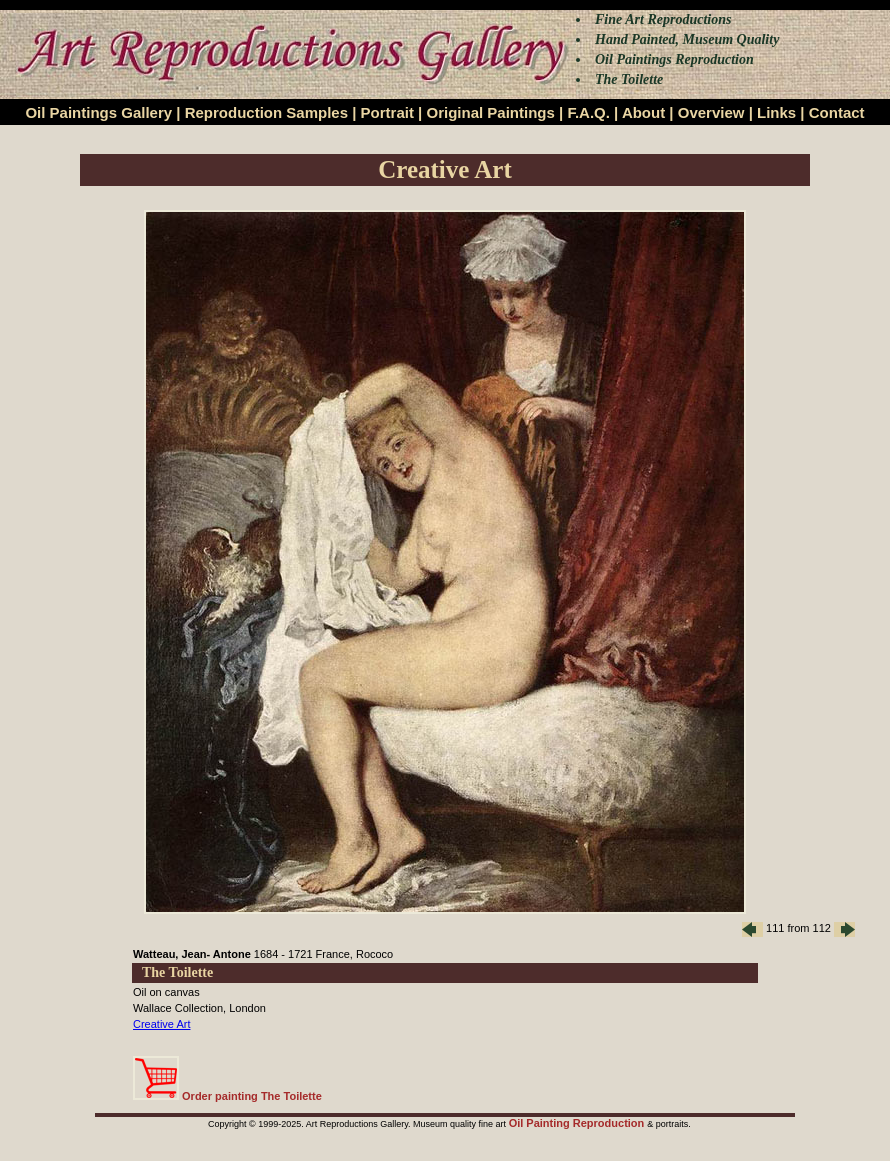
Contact (837, 112)
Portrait (387, 112)
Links (776, 112)
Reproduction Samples (266, 112)
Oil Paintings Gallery (98, 112)
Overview (711, 112)
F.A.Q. (588, 112)
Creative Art (161, 1024)
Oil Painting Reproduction (578, 1123)
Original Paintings (490, 112)
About (643, 112)
